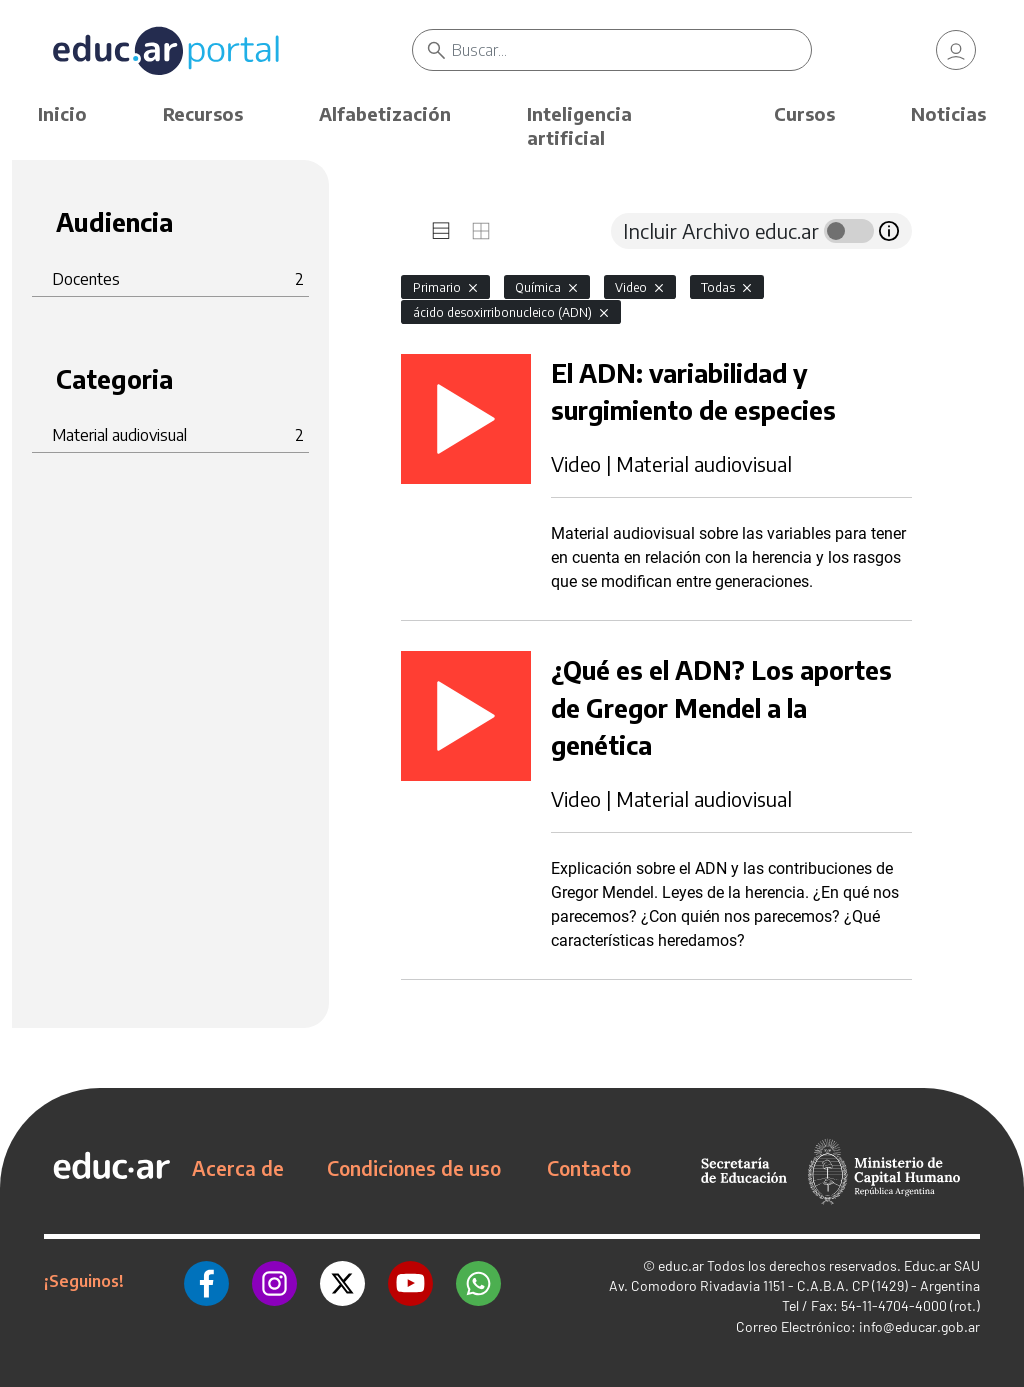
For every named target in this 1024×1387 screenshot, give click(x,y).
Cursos (804, 113)
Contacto (589, 1168)
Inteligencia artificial (579, 125)
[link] (956, 50)
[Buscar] (631, 50)
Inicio (62, 113)
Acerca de (238, 1168)
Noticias (948, 113)
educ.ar (681, 1265)
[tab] (441, 231)
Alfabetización (385, 113)
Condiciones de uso (414, 1168)
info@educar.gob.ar (919, 1326)
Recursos (203, 113)
